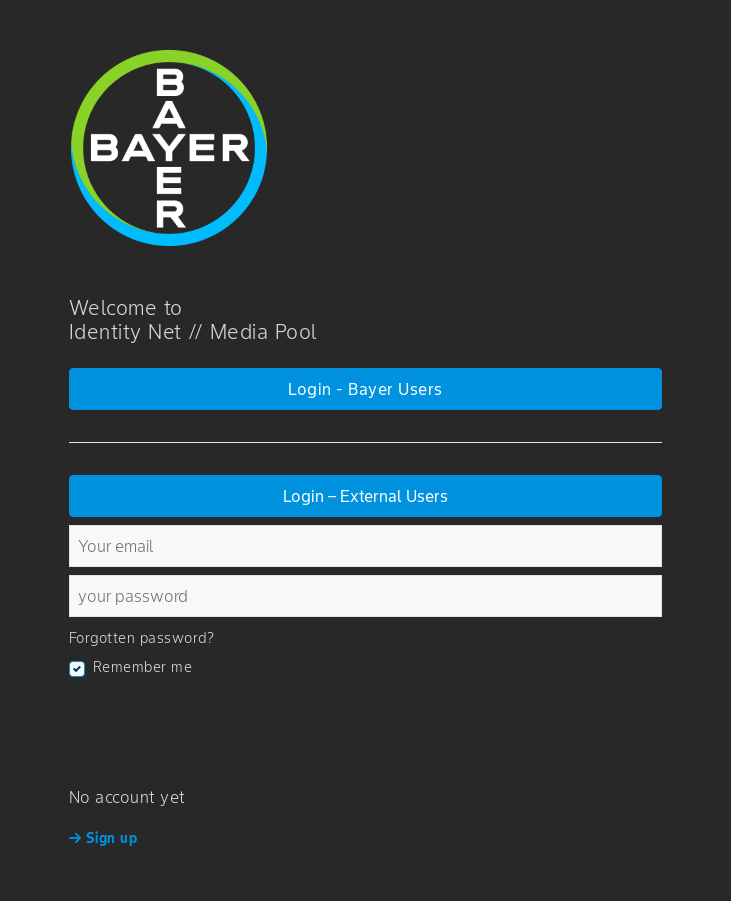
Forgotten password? (142, 638)
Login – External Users (365, 496)
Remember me (143, 667)
